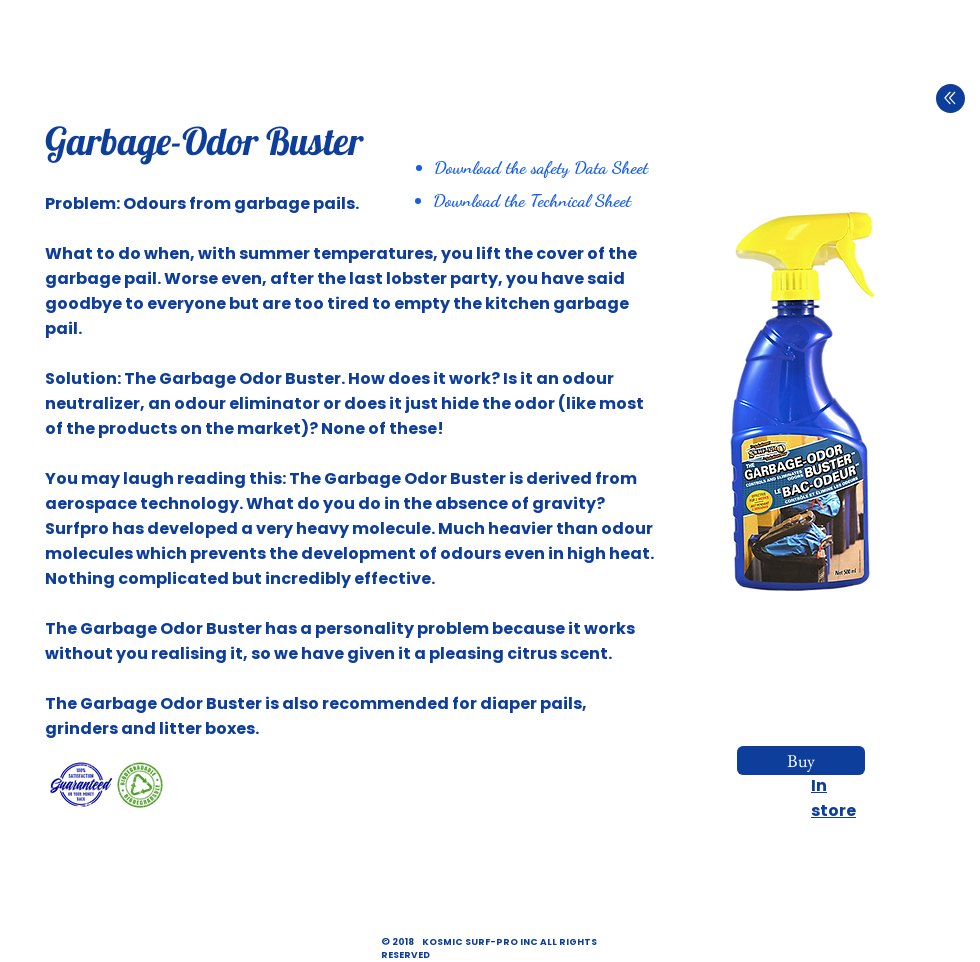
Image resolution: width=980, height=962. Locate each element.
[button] (804, 400)
